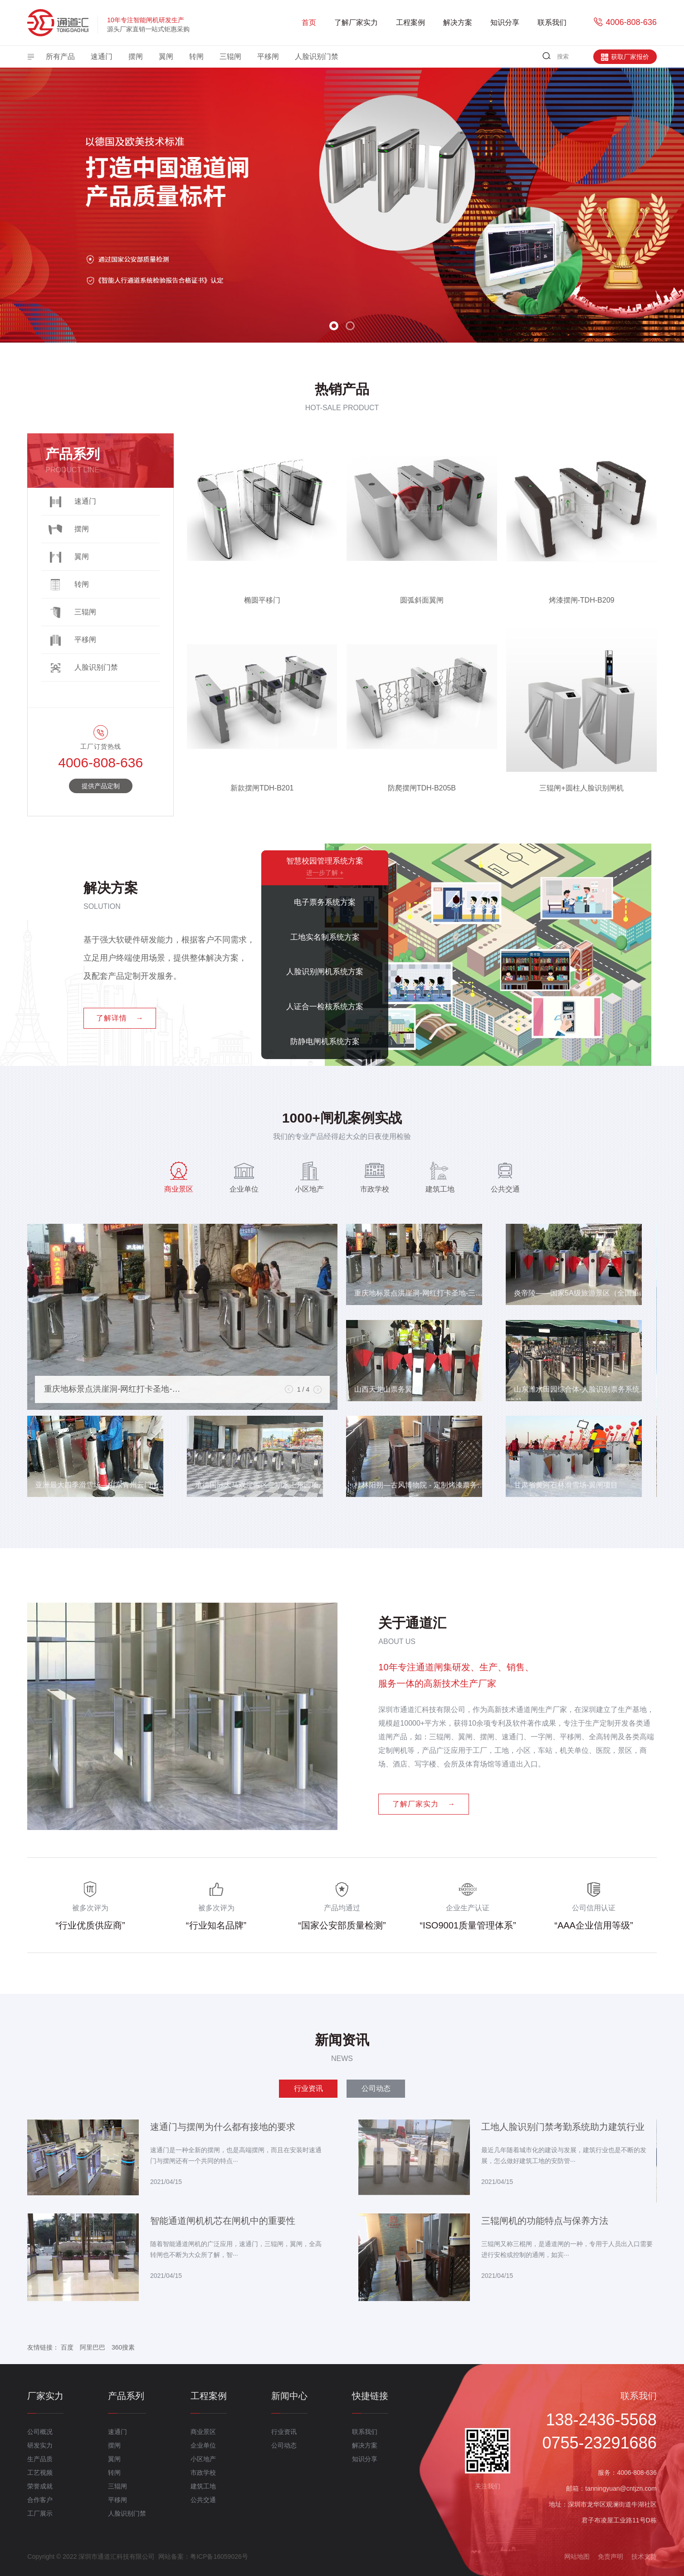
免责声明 (610, 2556)
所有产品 (60, 56)
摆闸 (135, 56)
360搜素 (123, 2347)
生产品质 (40, 2459)
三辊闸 (230, 56)
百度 (67, 2347)
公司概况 (40, 2431)
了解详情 (119, 1018)
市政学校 (203, 2472)
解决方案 (457, 22)
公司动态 (284, 2445)
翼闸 (166, 56)
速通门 (101, 56)
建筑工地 (203, 2486)
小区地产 (203, 2459)
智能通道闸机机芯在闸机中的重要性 (222, 2221)
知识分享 (504, 22)
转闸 (196, 56)
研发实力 (40, 2445)
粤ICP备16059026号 (219, 2556)
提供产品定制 (101, 786)
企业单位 (203, 2445)
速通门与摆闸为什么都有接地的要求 (222, 2127)
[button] (333, 325)
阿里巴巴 (92, 2347)
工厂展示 (40, 2513)
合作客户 (40, 2499)
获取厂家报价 (625, 57)
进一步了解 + (324, 872)
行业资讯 (284, 2431)
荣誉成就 (40, 2486)
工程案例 (410, 22)
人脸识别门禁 (316, 56)
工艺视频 (40, 2472)
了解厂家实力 (356, 22)
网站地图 (577, 2556)
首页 (309, 22)
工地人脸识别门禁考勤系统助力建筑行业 (563, 2127)
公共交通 (203, 2499)
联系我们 (552, 22)
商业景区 (203, 2431)
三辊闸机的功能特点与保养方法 (544, 2221)
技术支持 (644, 2556)
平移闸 (268, 56)
